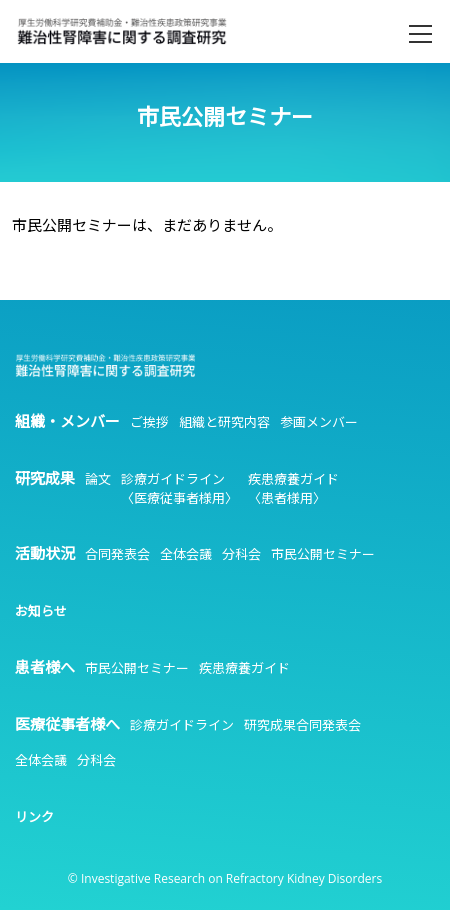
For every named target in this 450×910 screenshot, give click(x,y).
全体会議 (186, 554)
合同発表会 (117, 554)
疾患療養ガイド (244, 668)
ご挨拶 (149, 422)
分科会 (241, 554)
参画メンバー (319, 422)
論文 (98, 479)
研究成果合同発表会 (302, 725)
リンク (34, 817)
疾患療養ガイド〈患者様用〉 (293, 488)
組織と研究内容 (224, 422)
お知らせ (41, 611)
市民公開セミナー (323, 554)
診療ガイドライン (182, 725)
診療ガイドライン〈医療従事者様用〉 (179, 488)
